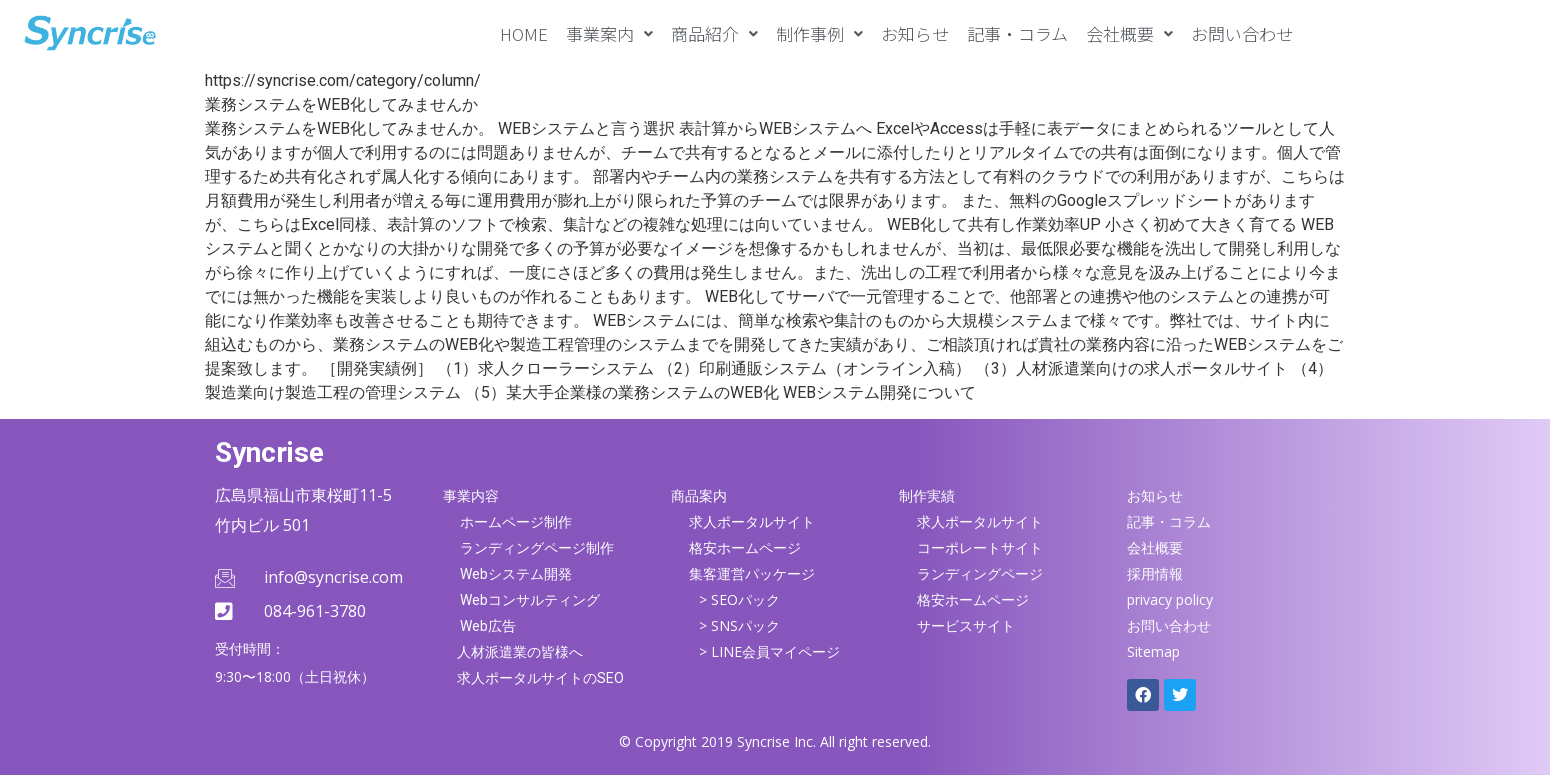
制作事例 (819, 33)
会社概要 (1129, 33)
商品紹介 (714, 33)
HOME (524, 33)
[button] (609, 33)
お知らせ (915, 33)
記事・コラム (1017, 33)
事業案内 (609, 33)
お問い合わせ (1242, 33)
